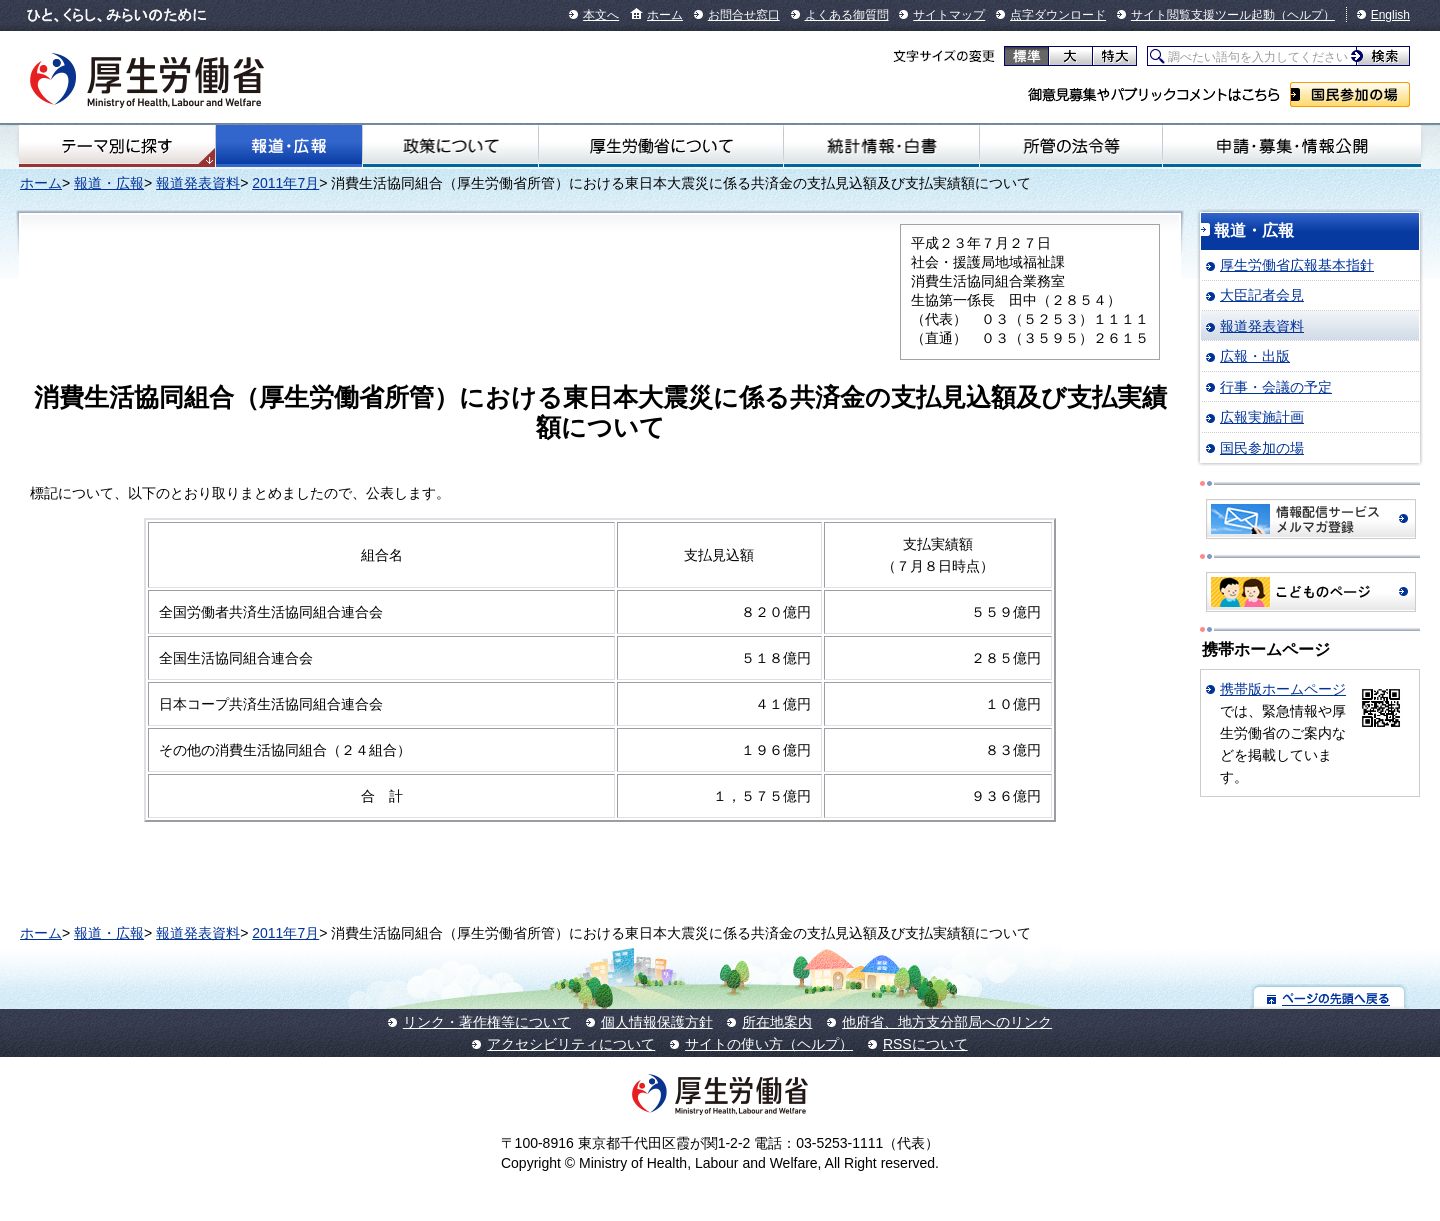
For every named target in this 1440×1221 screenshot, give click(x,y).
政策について (450, 146)
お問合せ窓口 (744, 15)
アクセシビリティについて (571, 1044)
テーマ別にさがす (117, 146)
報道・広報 (289, 146)
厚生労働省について (661, 146)
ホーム (665, 15)
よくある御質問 (847, 15)
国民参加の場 (1350, 94)
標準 (1026, 56)
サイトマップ (949, 15)
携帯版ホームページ (1283, 689)
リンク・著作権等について (487, 1022)
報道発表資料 (198, 183)
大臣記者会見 (1262, 295)
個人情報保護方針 (657, 1022)
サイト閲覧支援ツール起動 (1203, 15)
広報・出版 (1255, 356)
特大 (1114, 56)
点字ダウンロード (1058, 15)
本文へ (601, 15)
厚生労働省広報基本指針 (1297, 265)
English (1390, 15)
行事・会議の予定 (1276, 387)
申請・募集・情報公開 (1292, 146)
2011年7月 (285, 183)
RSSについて (925, 1044)
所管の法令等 (1070, 146)
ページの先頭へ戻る (1329, 997)
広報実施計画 (1262, 417)
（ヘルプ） (1305, 15)
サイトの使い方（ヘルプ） (769, 1044)
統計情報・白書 (881, 146)
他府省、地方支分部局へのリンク (947, 1022)
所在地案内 (777, 1022)
